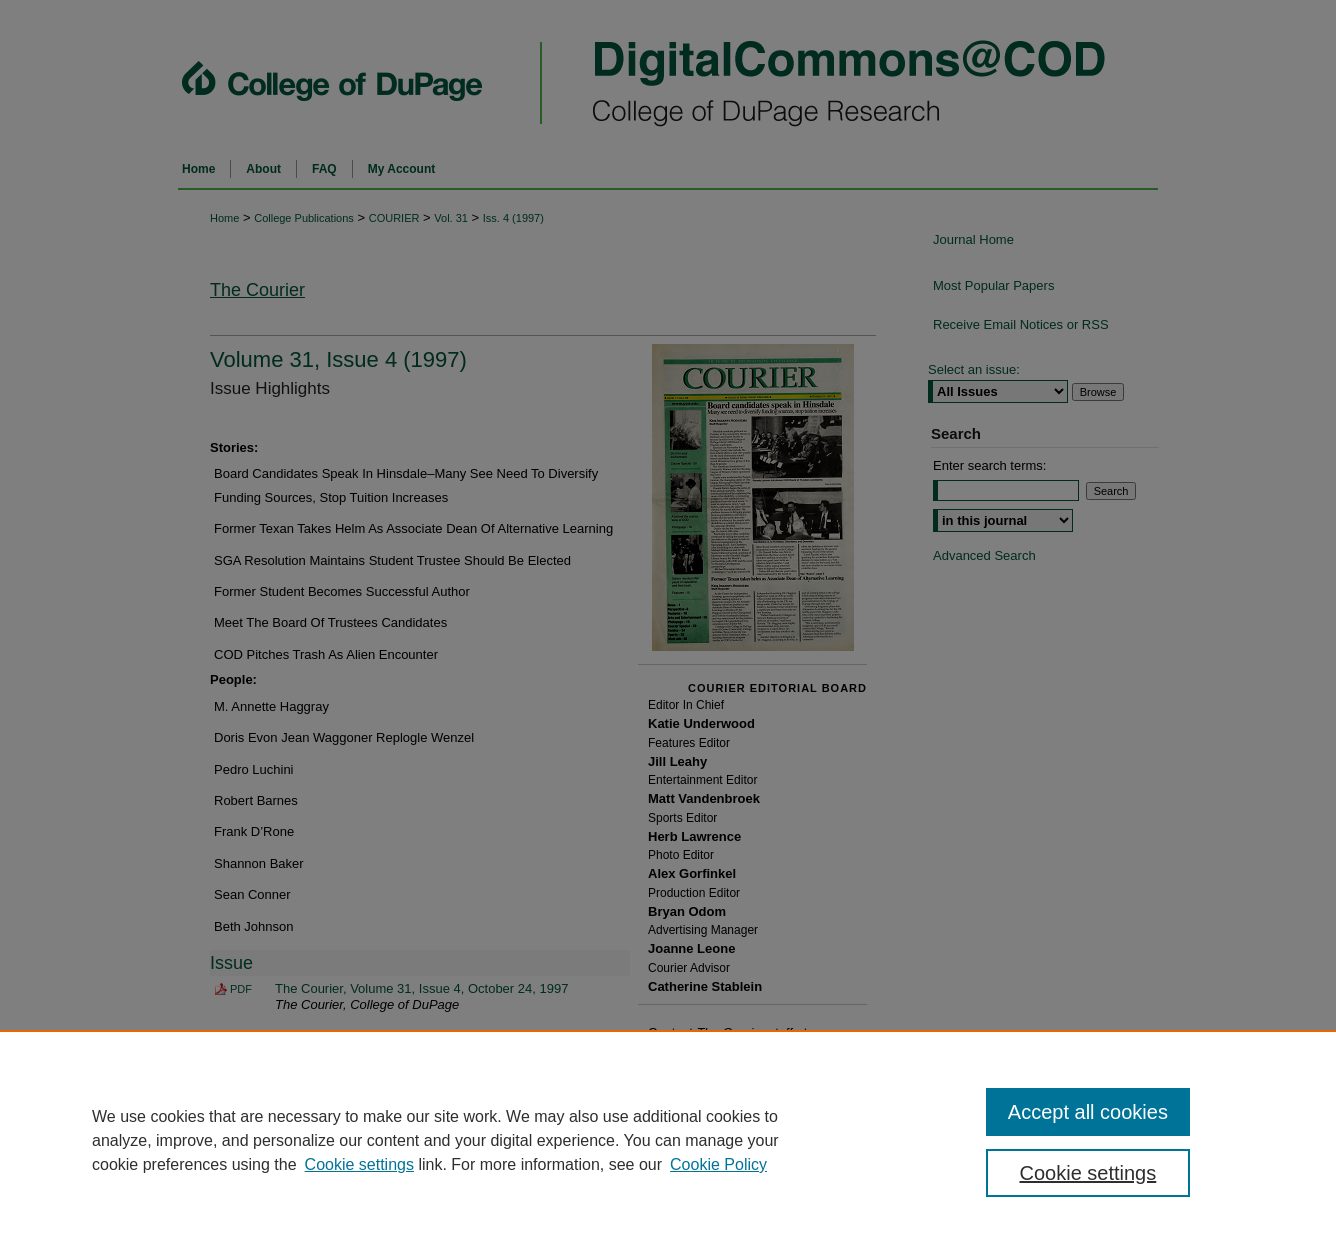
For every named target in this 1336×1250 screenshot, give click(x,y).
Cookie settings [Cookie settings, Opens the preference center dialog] (1088, 1173)
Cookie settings (359, 1164)
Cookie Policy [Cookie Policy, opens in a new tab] (718, 1164)
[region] (668, 1140)
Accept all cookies (1088, 1112)
